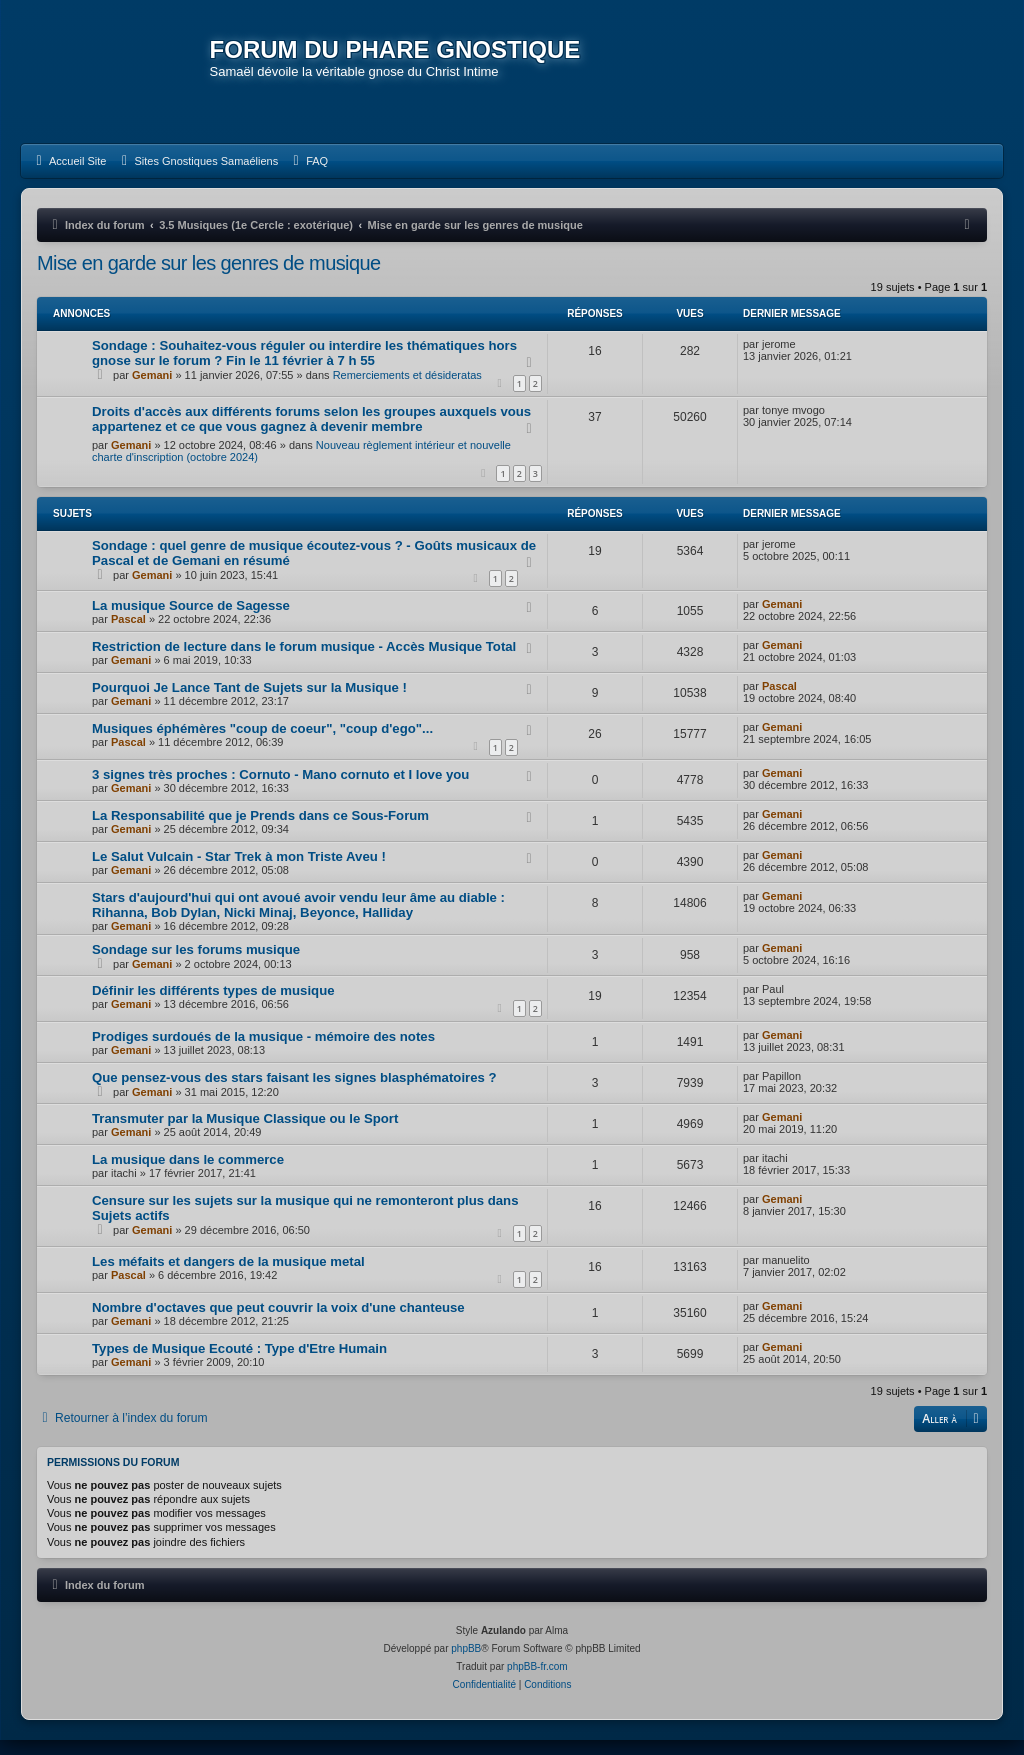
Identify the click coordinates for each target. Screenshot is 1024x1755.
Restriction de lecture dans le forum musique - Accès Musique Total (304, 661)
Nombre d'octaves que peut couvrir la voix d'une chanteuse (278, 1321)
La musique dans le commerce (188, 1173)
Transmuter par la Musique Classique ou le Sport (245, 1132)
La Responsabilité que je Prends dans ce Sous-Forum (260, 830)
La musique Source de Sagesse (191, 620)
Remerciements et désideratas (407, 389)
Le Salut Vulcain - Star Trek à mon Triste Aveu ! (239, 871)
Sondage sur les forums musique (196, 964)
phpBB (466, 1663)
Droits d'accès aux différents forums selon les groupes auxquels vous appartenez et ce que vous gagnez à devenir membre (311, 433)
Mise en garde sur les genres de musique (208, 277)
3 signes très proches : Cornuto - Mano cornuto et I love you (280, 789)
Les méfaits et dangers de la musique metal (228, 1275)
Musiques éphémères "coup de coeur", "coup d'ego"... (262, 743)
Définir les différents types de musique (213, 1005)
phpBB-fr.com (537, 1681)
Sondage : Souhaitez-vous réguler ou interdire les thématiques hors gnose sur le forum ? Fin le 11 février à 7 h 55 (304, 367)
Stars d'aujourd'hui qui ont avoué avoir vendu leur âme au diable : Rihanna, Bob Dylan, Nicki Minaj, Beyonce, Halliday (298, 920)
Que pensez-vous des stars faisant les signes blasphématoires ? (294, 1091)
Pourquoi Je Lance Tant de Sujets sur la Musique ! (249, 702)
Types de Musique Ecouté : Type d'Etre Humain (239, 1362)
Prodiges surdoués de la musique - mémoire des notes (263, 1050)
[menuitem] (68, 175)
